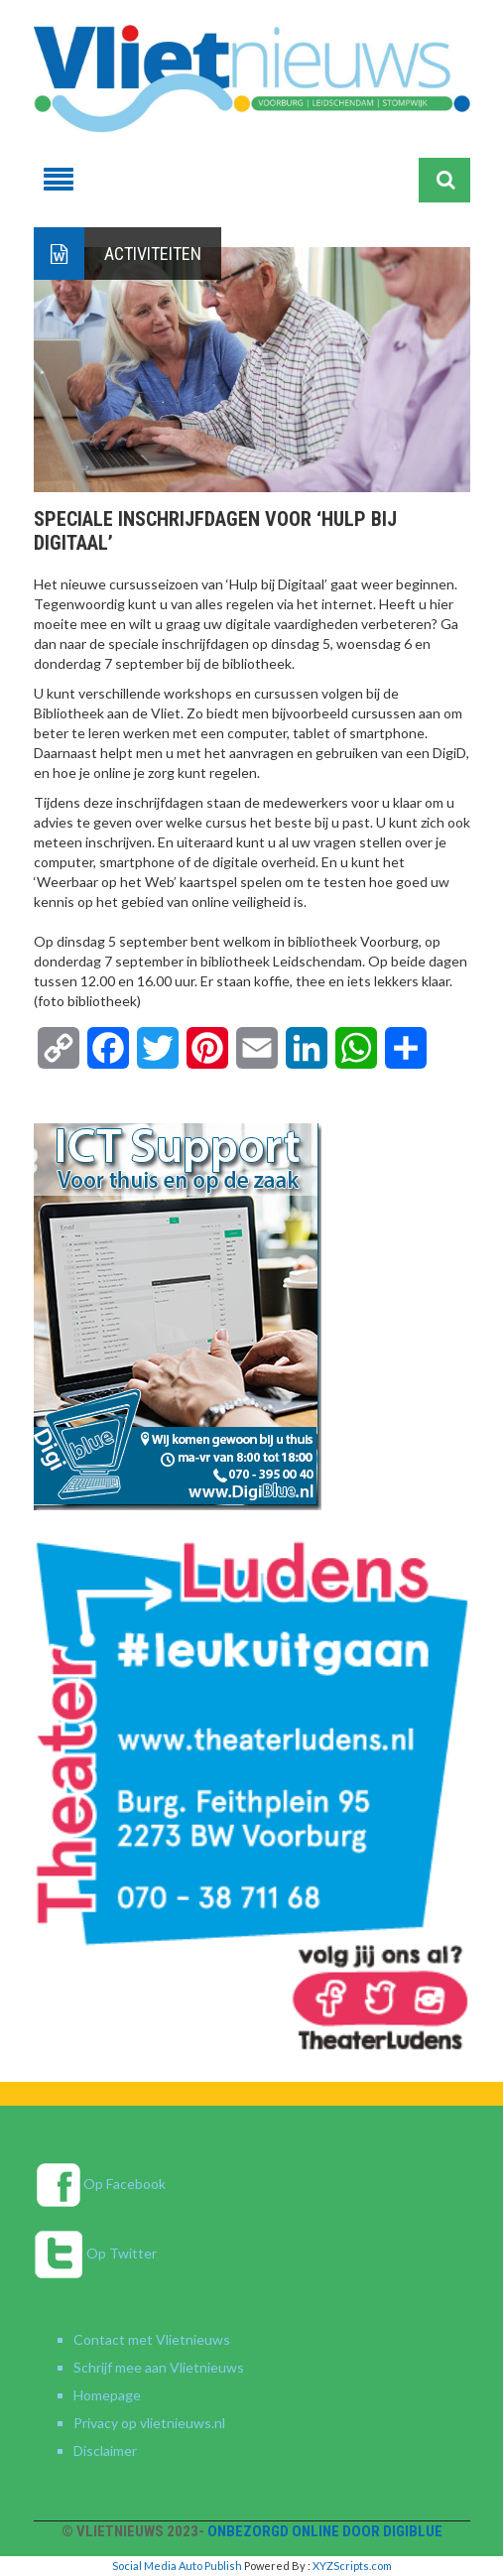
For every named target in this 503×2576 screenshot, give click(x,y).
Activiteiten (152, 253)
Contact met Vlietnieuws (151, 2339)
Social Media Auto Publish (177, 2565)
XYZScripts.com (352, 2565)
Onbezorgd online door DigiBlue (324, 2531)
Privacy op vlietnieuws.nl (149, 2422)
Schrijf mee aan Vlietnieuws (158, 2367)
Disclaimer (105, 2450)
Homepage (107, 2394)
